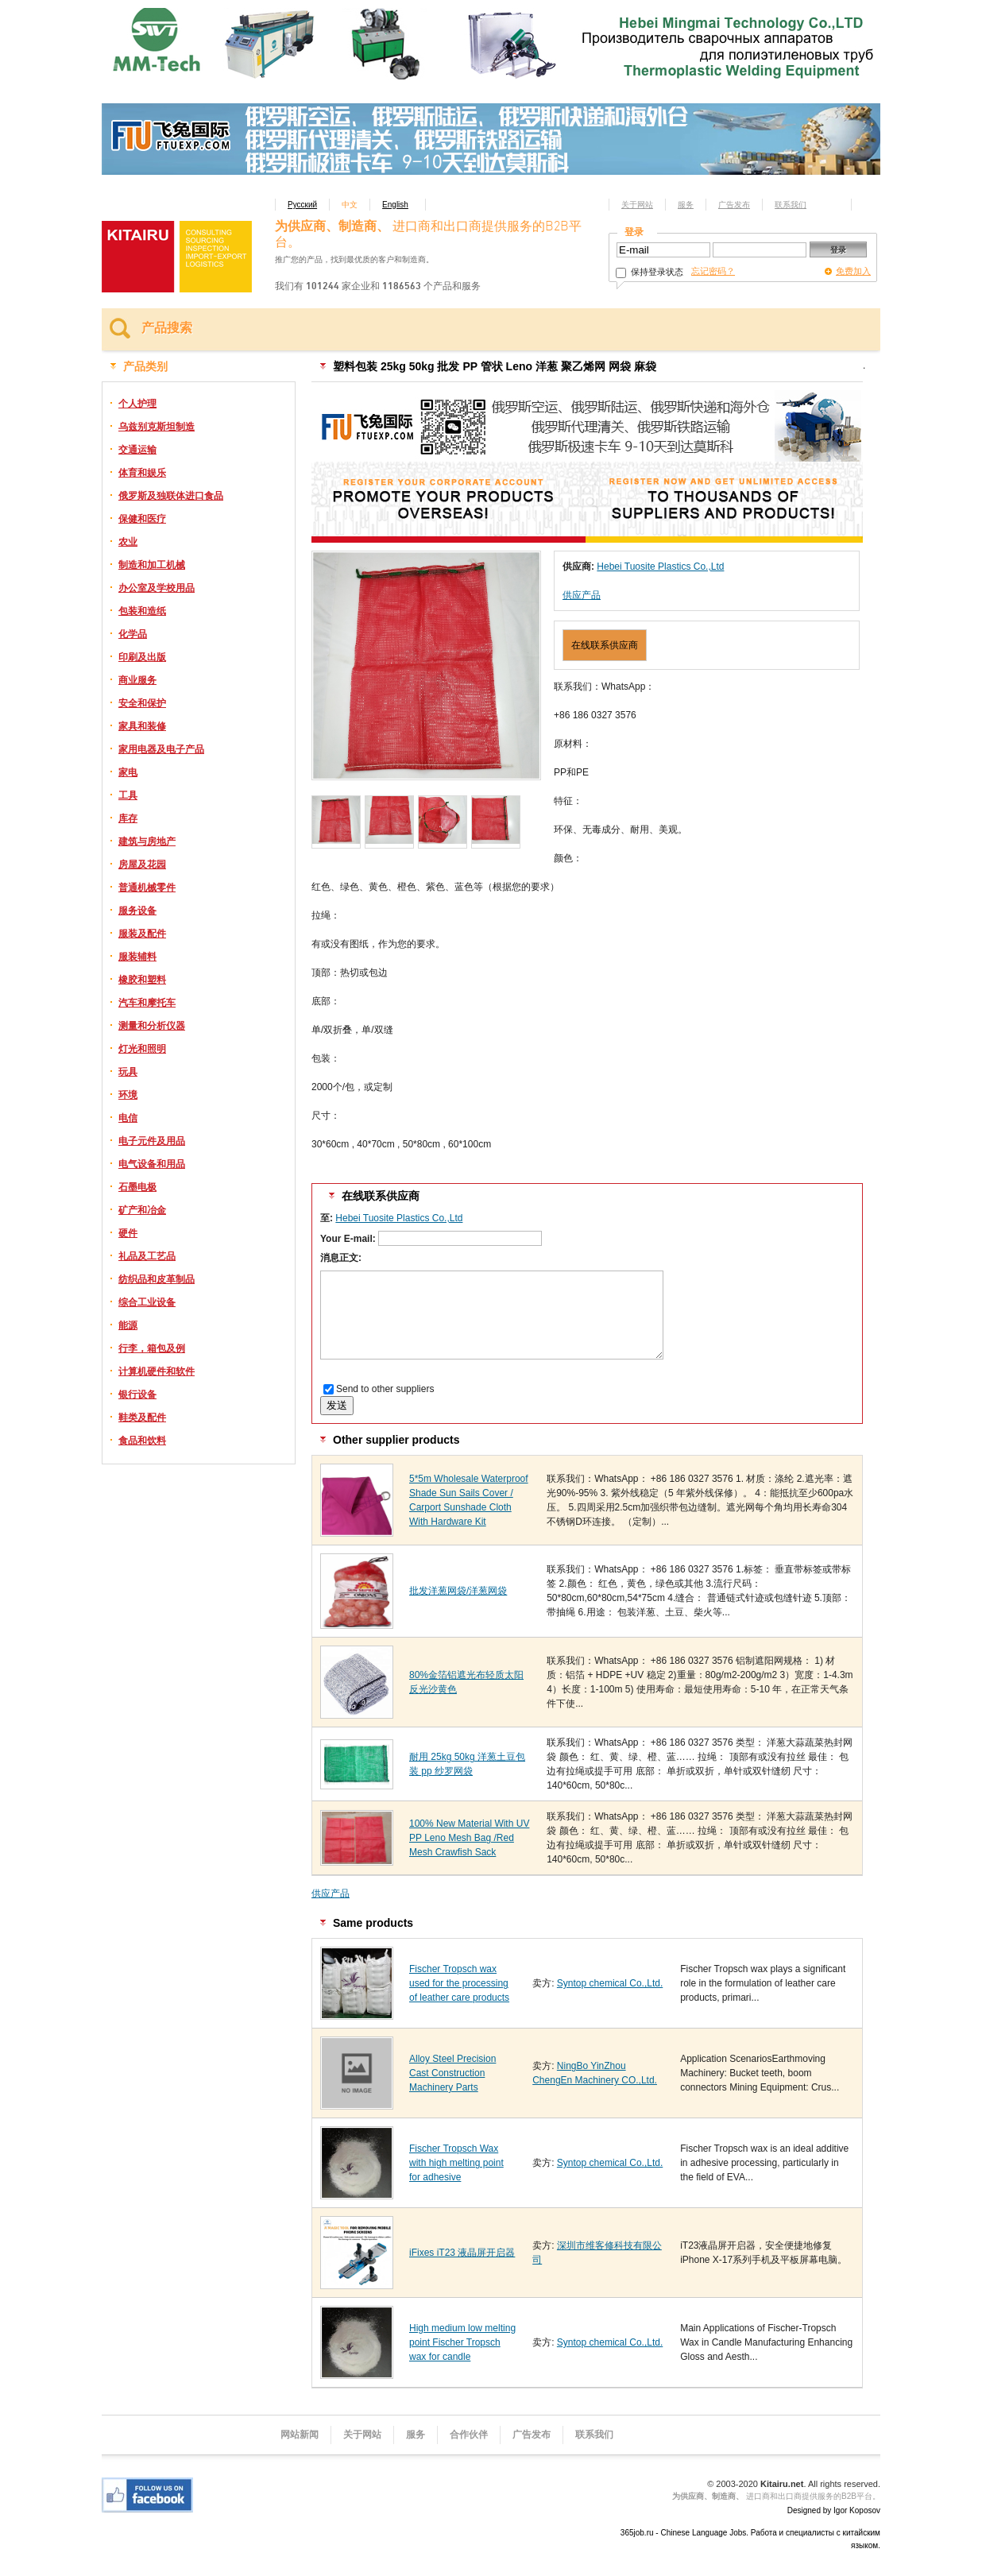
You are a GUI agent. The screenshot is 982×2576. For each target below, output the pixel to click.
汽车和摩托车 (147, 1002)
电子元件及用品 (151, 1141)
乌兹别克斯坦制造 (156, 426)
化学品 (132, 634)
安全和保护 (142, 703)
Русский (302, 204)
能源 (127, 1325)
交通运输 (137, 449)
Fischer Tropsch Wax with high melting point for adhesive (456, 2163)
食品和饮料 (142, 1440)
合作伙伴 (469, 2434)
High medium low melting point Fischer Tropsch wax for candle (462, 2342)
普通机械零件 (147, 887)
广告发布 (734, 204)
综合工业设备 (147, 1302)
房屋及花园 (142, 864)
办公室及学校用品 (156, 588)
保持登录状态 (649, 272)
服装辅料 (137, 956)
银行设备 (137, 1394)
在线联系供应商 (604, 645)
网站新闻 (299, 2434)
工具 (127, 795)
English (395, 204)
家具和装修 (142, 726)
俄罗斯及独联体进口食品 (170, 495)
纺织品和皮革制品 (156, 1279)
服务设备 (137, 910)
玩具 (127, 1071)
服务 (686, 204)
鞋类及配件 (142, 1417)
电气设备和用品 (151, 1164)
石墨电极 (137, 1187)
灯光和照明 (142, 1048)
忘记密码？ (713, 271)
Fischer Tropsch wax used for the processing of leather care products (459, 1983)
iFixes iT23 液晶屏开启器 (462, 2252)
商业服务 (137, 680)
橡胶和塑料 (142, 979)
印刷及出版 (142, 657)
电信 (127, 1118)
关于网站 (637, 204)
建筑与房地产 (147, 841)
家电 (127, 772)
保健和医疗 (142, 518)
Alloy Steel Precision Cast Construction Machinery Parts (452, 2073)
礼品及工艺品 (147, 1256)
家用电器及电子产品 (161, 749)
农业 (127, 541)
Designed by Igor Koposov (833, 2510)
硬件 (127, 1233)
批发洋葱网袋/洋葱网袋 (458, 1590)
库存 (127, 818)
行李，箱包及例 (151, 1348)
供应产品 (582, 595)
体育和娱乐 (142, 472)
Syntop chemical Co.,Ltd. (610, 1983)
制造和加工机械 (151, 565)
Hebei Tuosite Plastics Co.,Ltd (660, 566)
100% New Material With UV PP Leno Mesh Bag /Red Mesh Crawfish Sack (469, 1838)
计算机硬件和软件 (156, 1371)
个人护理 (137, 403)
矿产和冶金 (142, 1210)
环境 (127, 1094)
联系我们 (790, 204)
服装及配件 (142, 933)
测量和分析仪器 (151, 1025)
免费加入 (853, 271)
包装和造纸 (142, 611)
